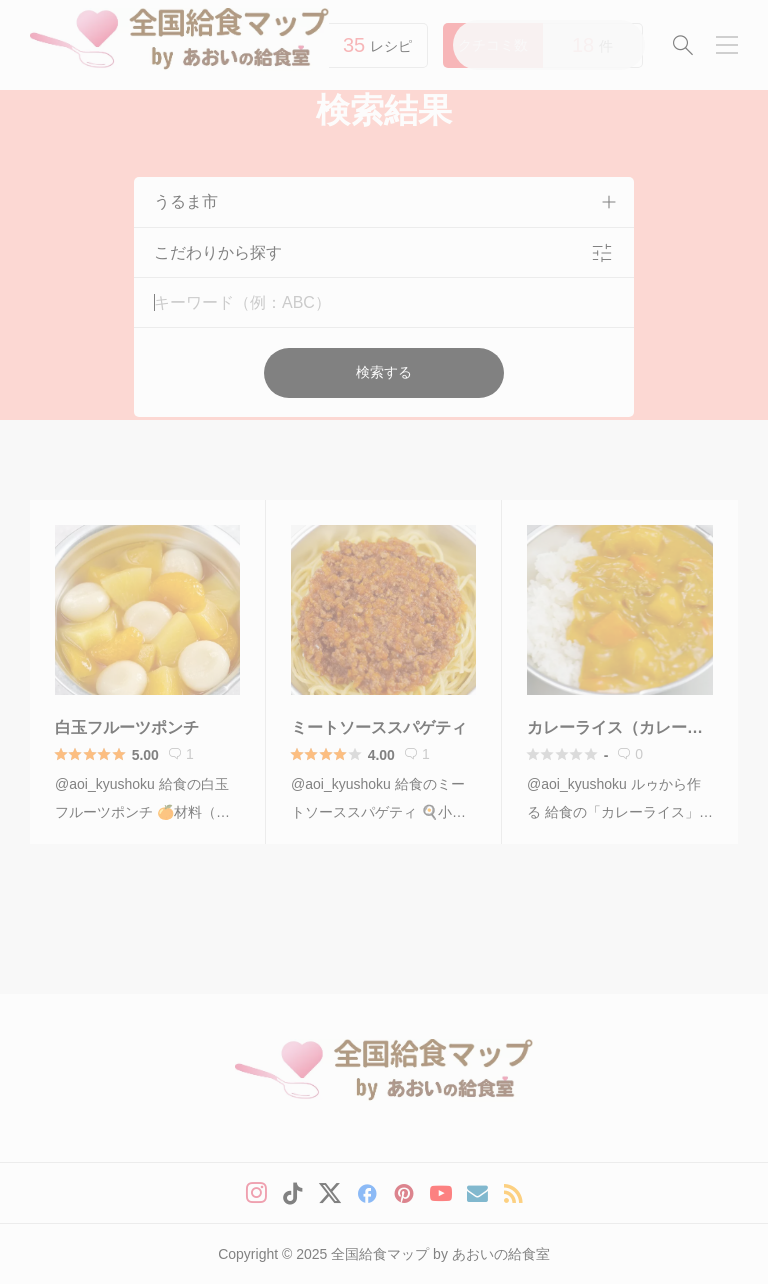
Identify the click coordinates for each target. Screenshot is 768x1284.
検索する (384, 372)
